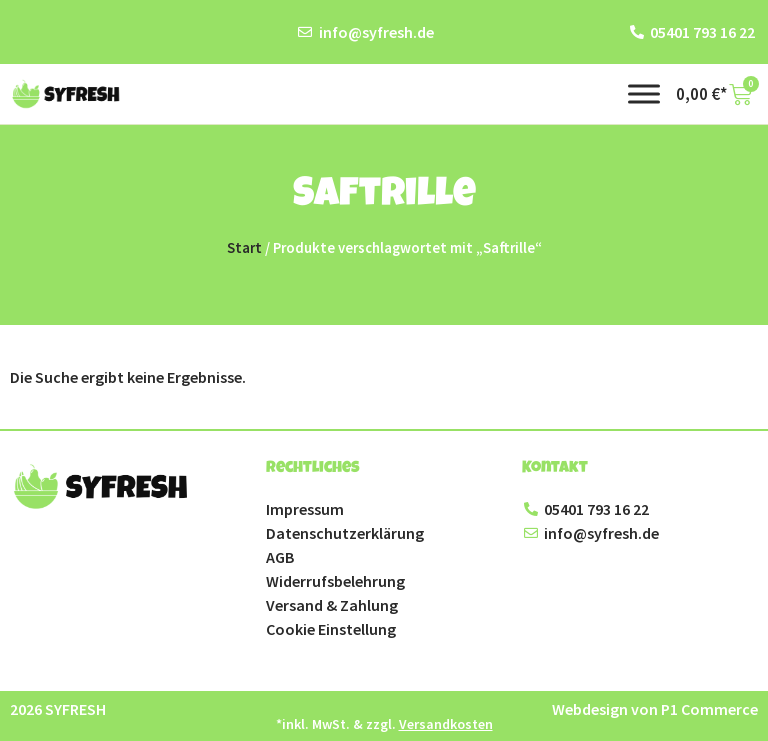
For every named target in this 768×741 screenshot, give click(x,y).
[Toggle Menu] (644, 93)
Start (244, 248)
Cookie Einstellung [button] (331, 629)
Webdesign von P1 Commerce (655, 709)
